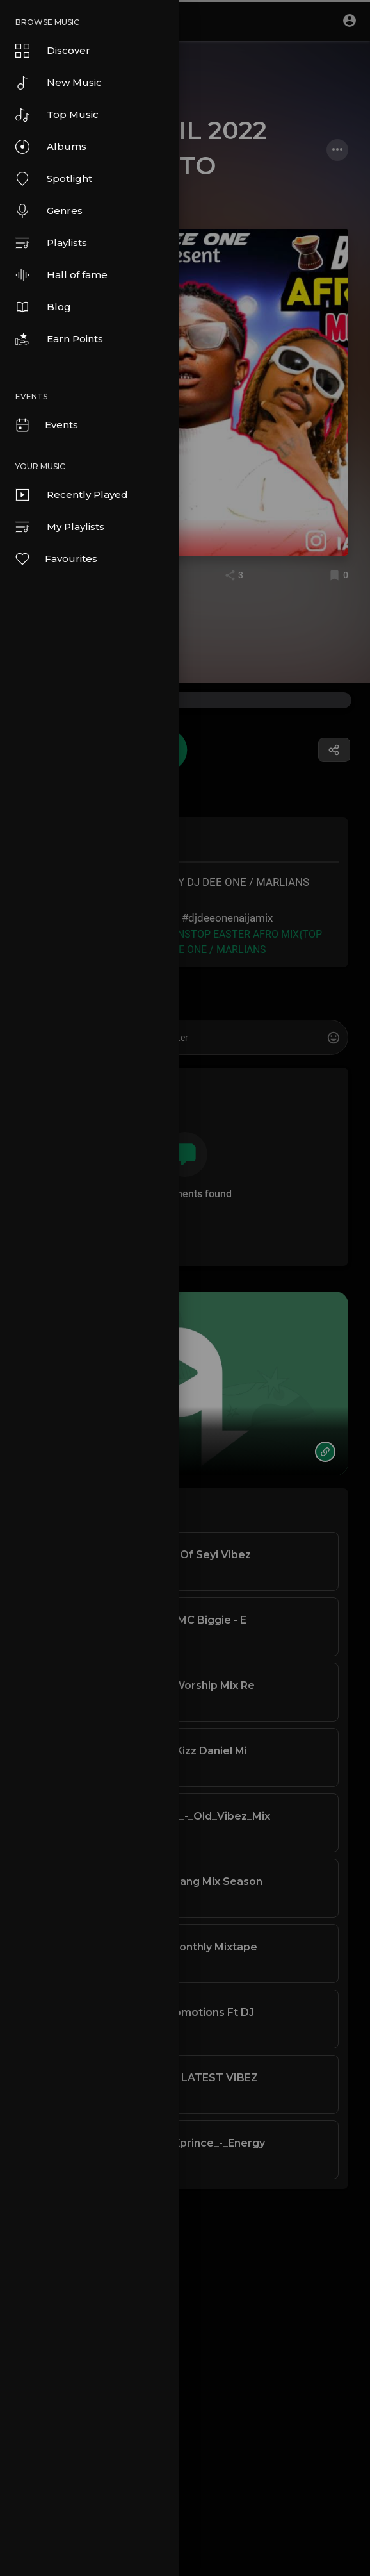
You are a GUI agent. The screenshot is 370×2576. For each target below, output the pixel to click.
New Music (58, 83)
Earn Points (59, 339)
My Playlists (59, 527)
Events (46, 425)
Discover (52, 51)
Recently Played (71, 495)
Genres (49, 211)
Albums (50, 147)
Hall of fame (61, 275)
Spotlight (53, 179)
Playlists (51, 243)
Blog (43, 307)
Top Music (57, 115)
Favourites (55, 559)
